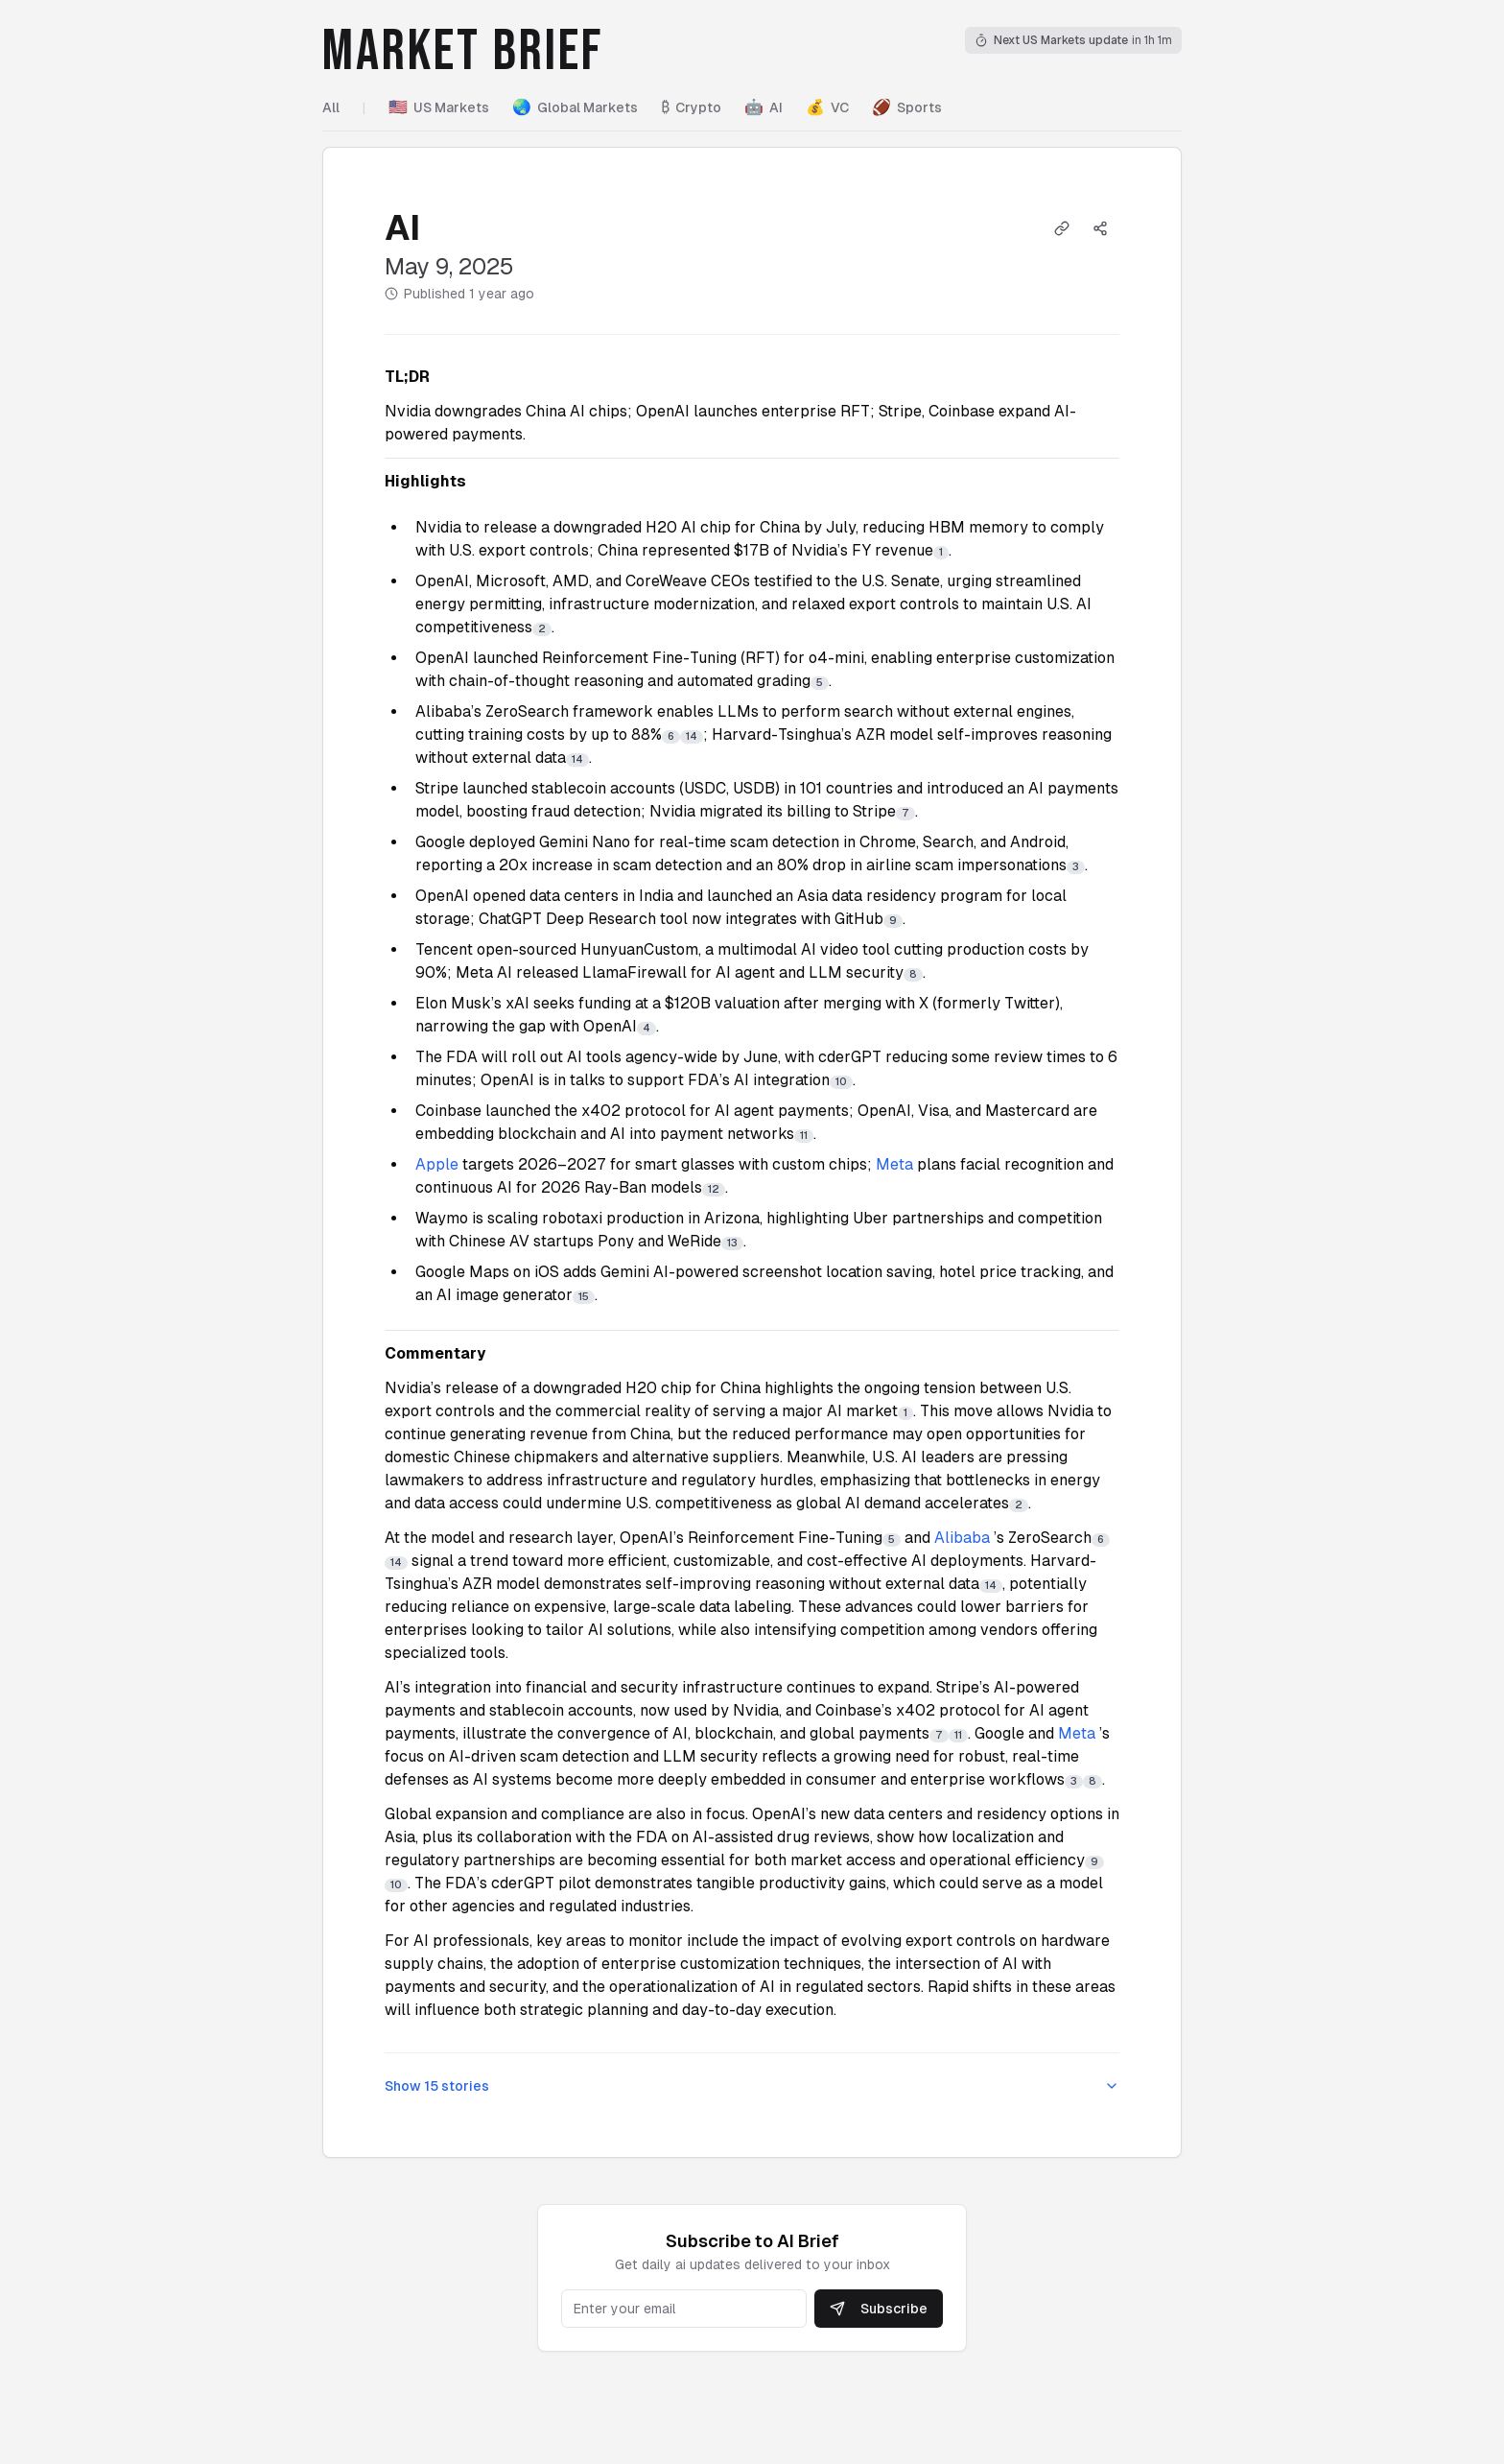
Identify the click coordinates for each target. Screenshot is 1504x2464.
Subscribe (879, 2308)
